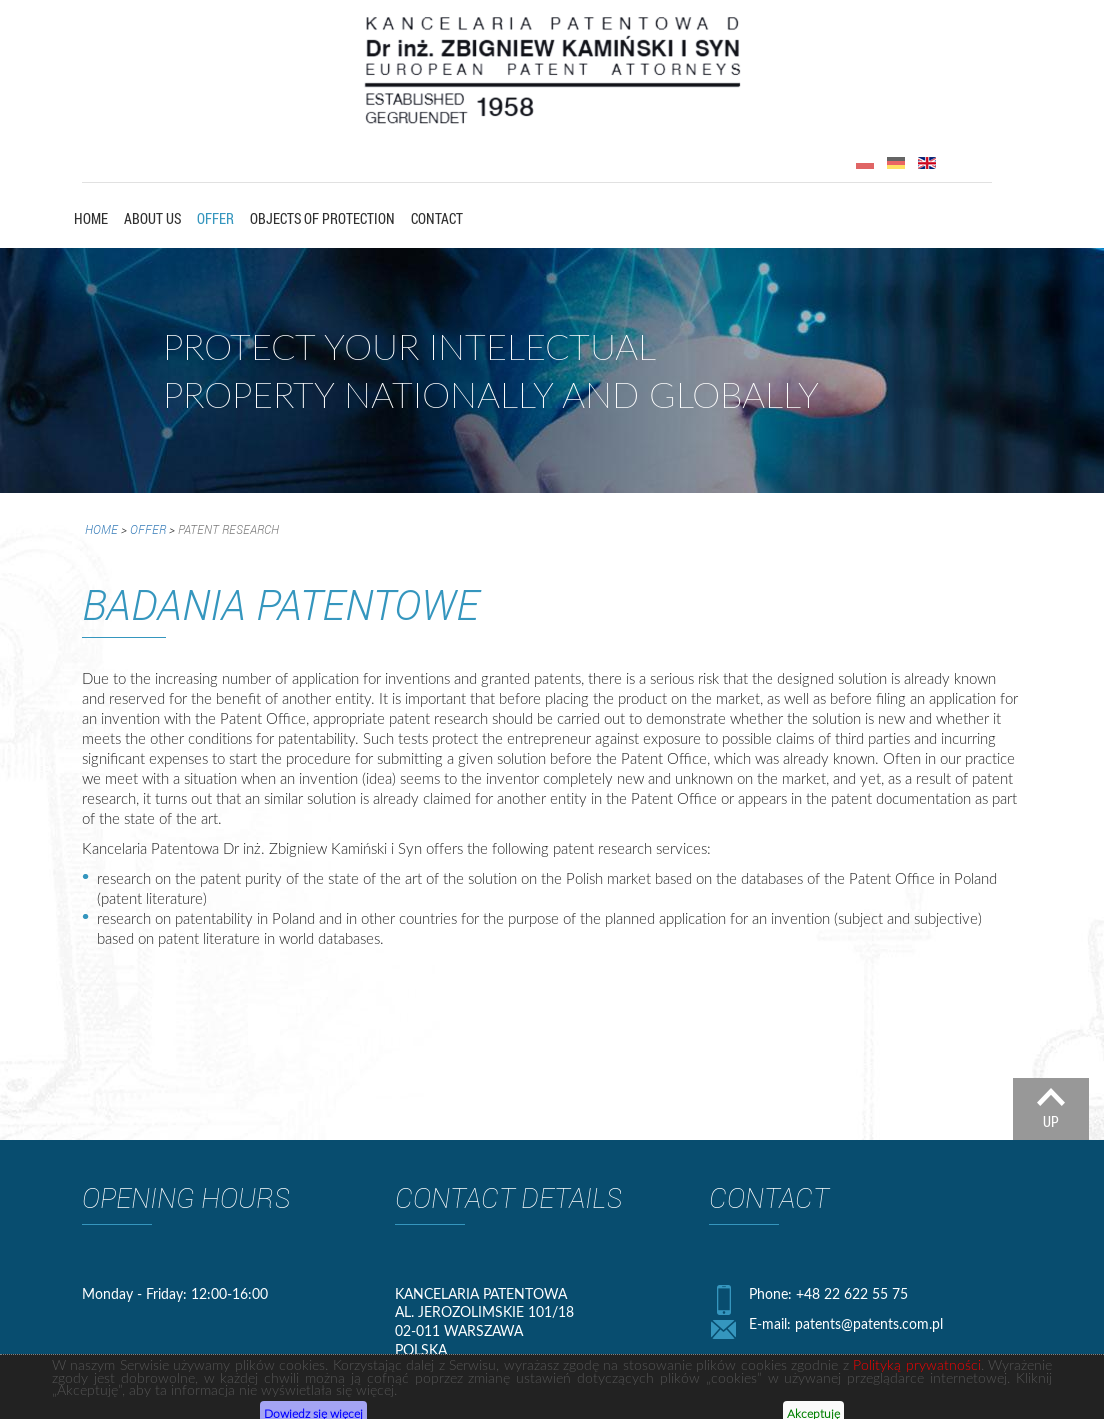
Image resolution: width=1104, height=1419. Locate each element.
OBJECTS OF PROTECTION (322, 218)
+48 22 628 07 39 (834, 1360)
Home (91, 218)
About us (152, 218)
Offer (215, 218)
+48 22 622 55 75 (852, 1293)
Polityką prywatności (916, 1394)
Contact (437, 218)
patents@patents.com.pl (869, 1323)
